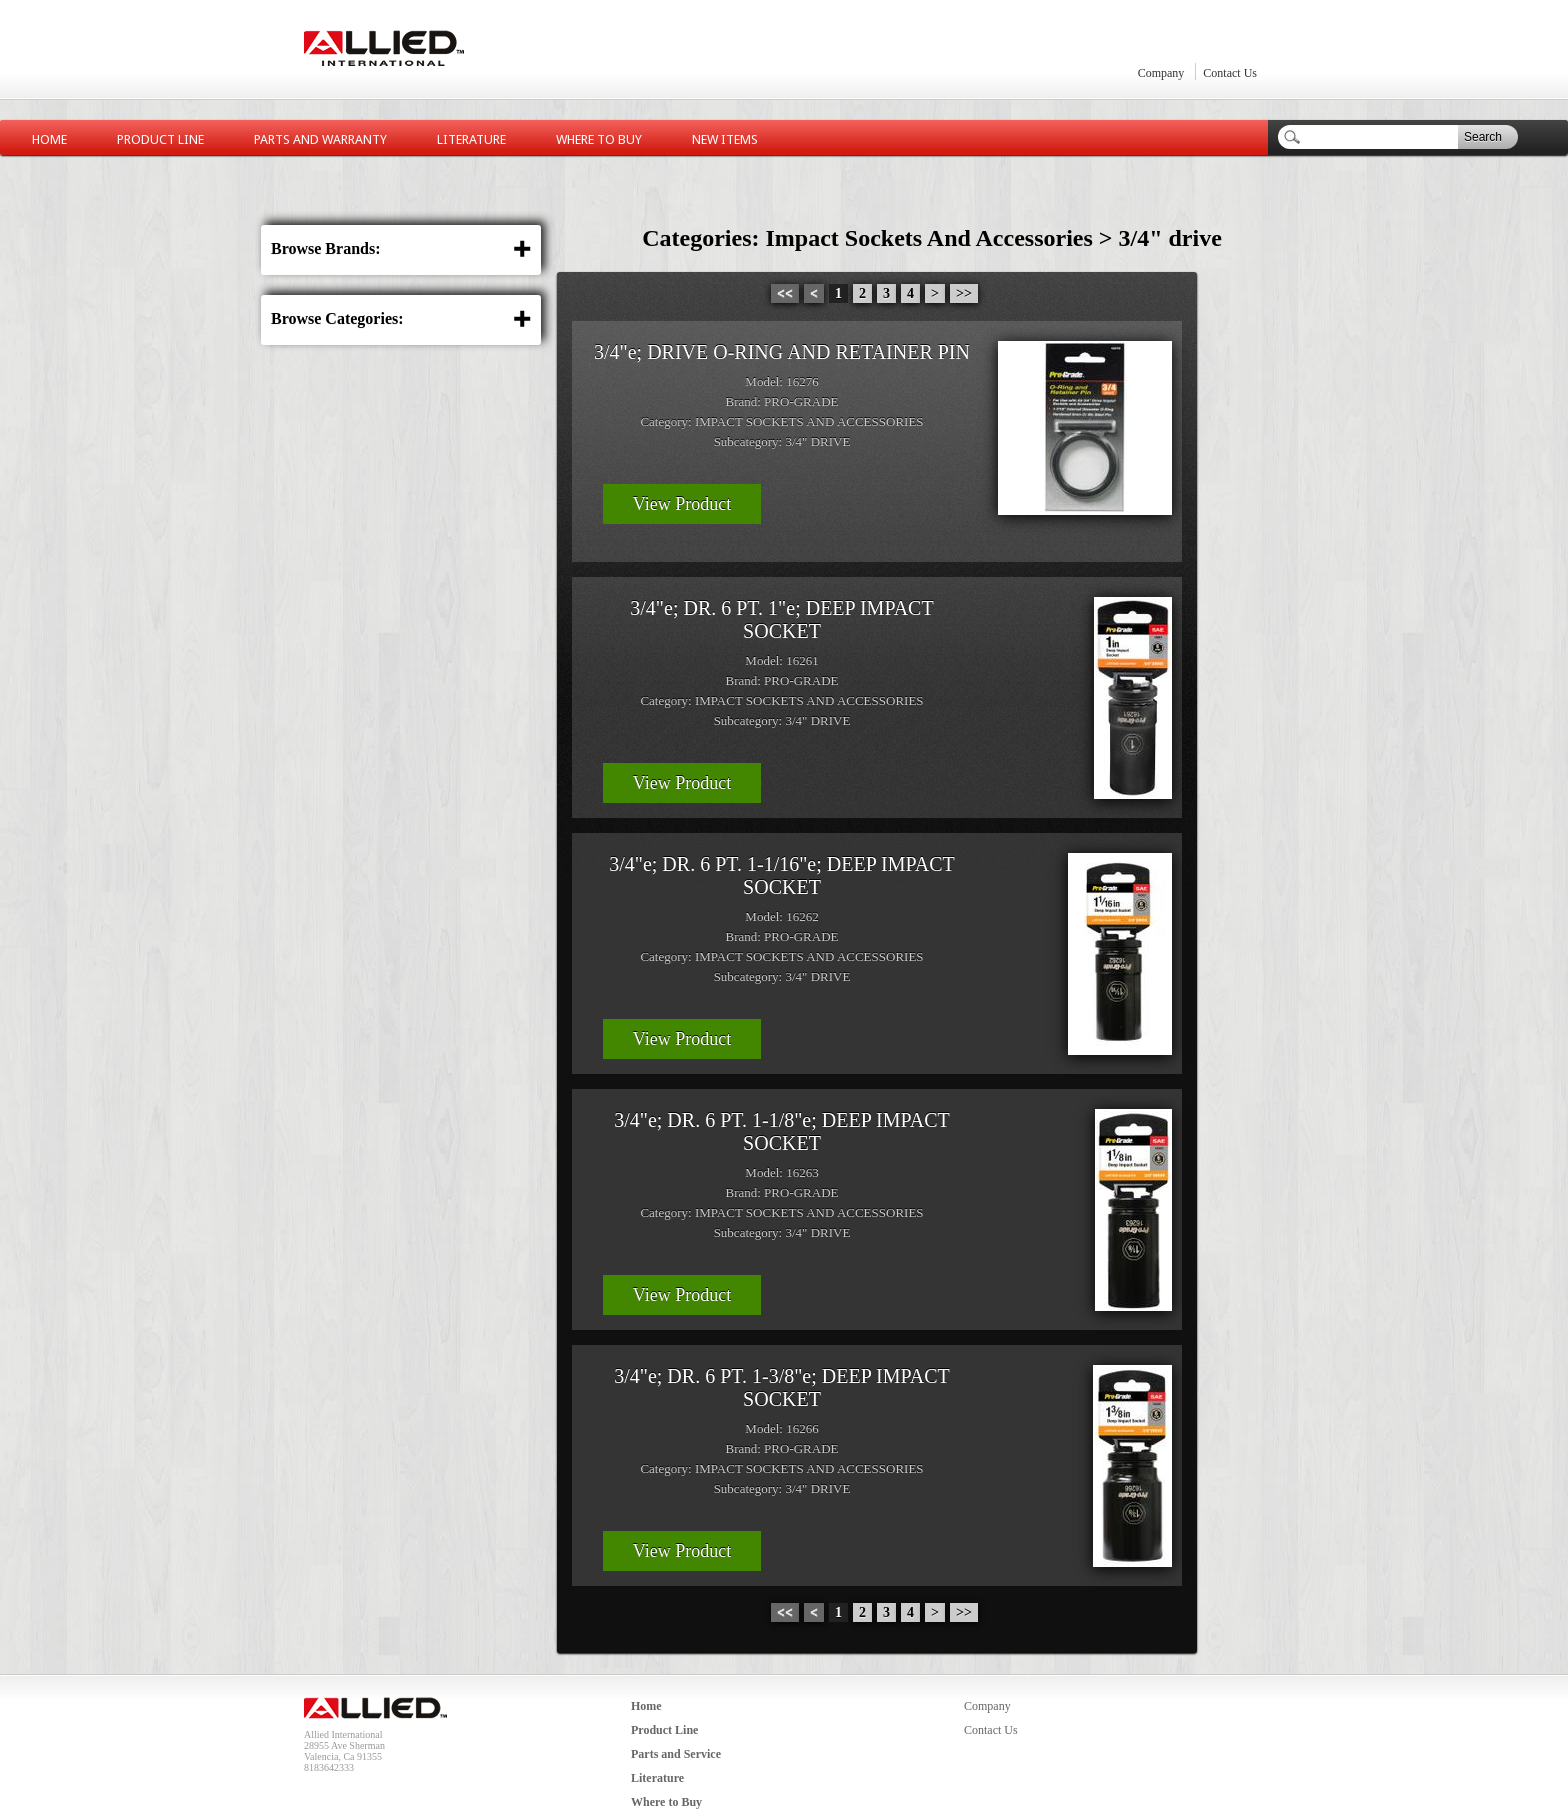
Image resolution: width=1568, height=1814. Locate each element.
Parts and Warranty (320, 139)
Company (1161, 73)
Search (1483, 137)
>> (964, 293)
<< (785, 293)
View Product (682, 504)
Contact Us (1230, 73)
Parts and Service (676, 1754)
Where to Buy (599, 139)
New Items (725, 139)
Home (49, 139)
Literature (471, 139)
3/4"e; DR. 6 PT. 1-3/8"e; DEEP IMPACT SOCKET (782, 1387)
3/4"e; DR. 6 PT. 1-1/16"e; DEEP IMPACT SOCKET (782, 875)
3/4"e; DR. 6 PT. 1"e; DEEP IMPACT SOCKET (781, 619)
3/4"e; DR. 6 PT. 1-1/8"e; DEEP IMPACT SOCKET (782, 1131)
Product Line (160, 139)
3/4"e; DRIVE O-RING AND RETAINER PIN (782, 352)
